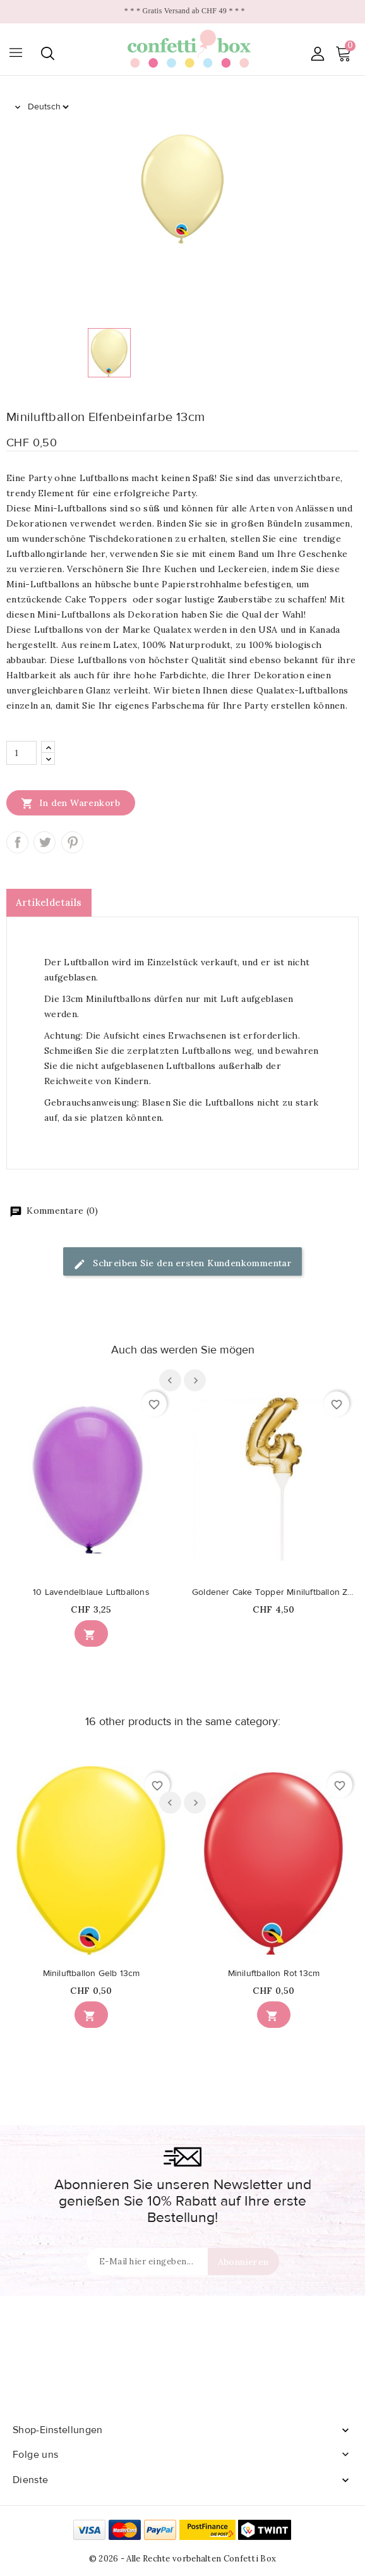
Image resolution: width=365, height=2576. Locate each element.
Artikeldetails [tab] (49, 902)
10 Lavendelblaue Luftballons (91, 1592)
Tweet (44, 842)
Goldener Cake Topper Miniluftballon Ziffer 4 (274, 1592)
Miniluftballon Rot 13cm (274, 1973)
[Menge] (21, 753)
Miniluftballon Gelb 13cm (91, 1973)
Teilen (17, 842)
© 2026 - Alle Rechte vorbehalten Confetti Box (183, 2558)
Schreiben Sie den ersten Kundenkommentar (182, 1264)
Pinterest (72, 842)
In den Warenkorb (71, 803)
